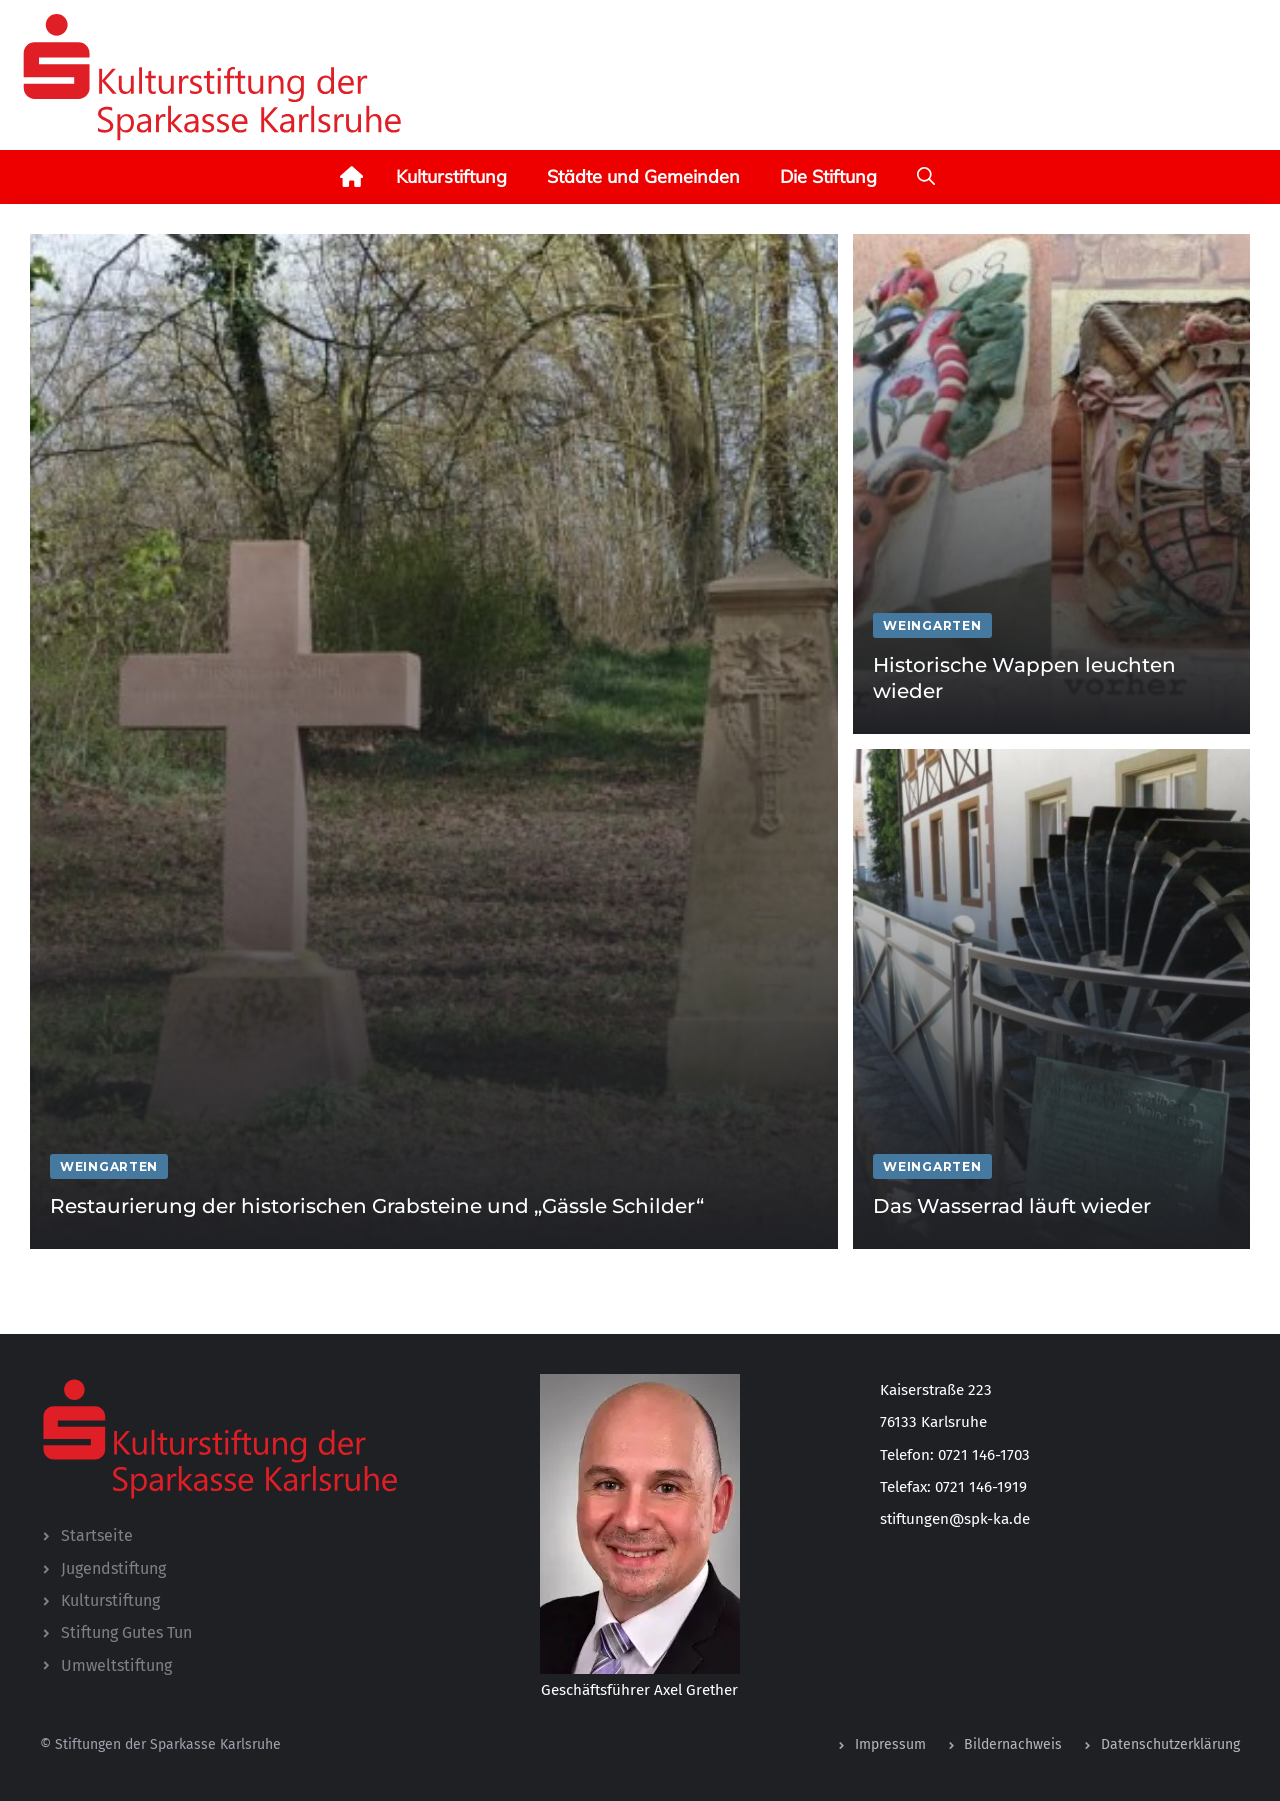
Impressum (890, 1744)
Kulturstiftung (451, 176)
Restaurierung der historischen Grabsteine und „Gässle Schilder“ (377, 1206)
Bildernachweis (1013, 1744)
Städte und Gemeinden (643, 176)
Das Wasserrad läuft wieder (1012, 1206)
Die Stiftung (828, 176)
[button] (926, 177)
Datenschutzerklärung (1170, 1744)
